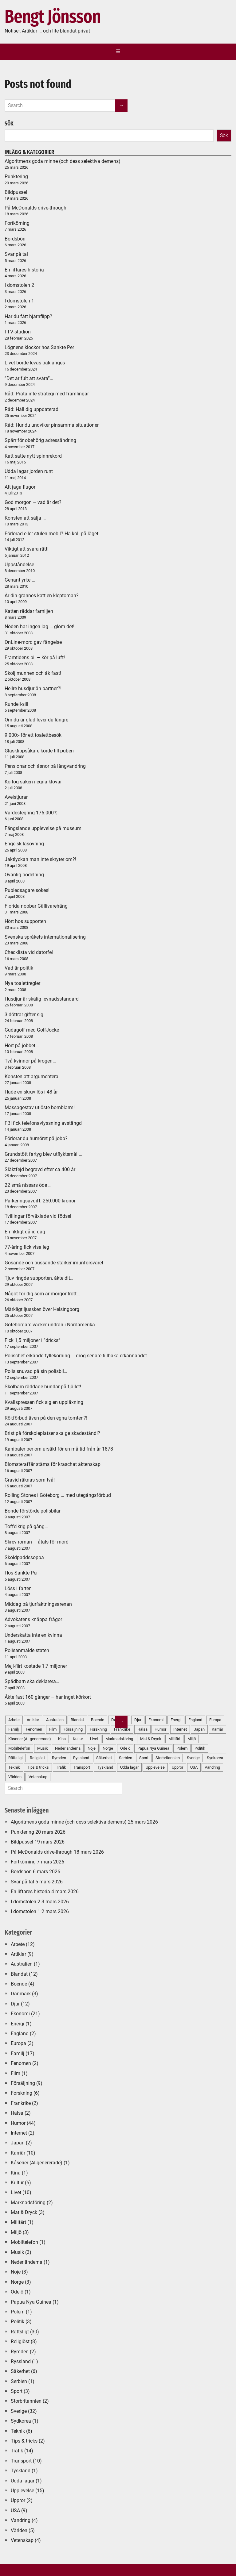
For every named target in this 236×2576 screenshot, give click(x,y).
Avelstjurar (16, 797)
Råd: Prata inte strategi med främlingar (47, 394)
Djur (137, 1719)
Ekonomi (155, 1719)
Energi (176, 1719)
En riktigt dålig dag (25, 1232)
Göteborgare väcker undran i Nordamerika (50, 1325)
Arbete (18, 1944)
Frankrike (21, 2103)
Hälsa (142, 1729)
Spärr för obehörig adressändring (40, 440)
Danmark (21, 1994)
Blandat (19, 1974)
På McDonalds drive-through (35, 208)
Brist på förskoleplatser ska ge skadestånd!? (52, 1433)
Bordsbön (15, 239)
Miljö (191, 1738)
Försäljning (23, 2083)
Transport (21, 2461)
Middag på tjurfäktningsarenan (38, 1604)
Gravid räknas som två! (30, 1480)
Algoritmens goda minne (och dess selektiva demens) (62, 161)
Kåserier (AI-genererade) (36, 2163)
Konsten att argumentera (31, 1076)
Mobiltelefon (24, 2242)
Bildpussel (16, 192)
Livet (16, 2192)
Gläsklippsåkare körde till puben (39, 751)
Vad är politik (19, 968)
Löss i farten (18, 1588)
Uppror (177, 1767)
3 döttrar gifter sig (24, 1014)
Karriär (217, 1729)
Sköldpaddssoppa (24, 1557)
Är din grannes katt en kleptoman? (42, 595)
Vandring (212, 1767)
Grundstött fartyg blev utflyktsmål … (43, 1154)
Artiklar (18, 1954)
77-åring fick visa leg (27, 1247)
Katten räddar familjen (29, 611)
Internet (180, 1729)
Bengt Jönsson (52, 17)
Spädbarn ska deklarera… (32, 1681)
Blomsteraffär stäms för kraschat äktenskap (52, 1464)
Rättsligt (20, 2332)
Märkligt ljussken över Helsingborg (42, 1309)
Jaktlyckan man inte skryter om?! (40, 859)
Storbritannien (167, 1757)
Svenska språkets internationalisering (45, 937)
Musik (17, 2252)
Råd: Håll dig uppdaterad (31, 409)
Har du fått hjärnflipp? (28, 316)
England (195, 1719)
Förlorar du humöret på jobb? (36, 1138)
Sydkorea (215, 1757)
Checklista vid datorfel (29, 952)
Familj (17, 2053)
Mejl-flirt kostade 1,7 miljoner (36, 1666)
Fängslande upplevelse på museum (43, 828)
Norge (17, 2282)
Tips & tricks (24, 2441)
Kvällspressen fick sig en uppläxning (44, 1402)
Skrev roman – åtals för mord (37, 1542)
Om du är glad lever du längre (36, 720)
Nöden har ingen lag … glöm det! (39, 626)
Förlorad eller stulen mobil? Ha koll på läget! (52, 533)
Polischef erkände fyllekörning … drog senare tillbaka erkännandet (76, 1356)
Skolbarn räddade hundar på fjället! (43, 1387)
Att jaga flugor (20, 487)
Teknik (18, 2431)
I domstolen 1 (19, 301)
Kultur (17, 2183)
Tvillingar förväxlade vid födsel (38, 1216)
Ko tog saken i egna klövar (33, 782)
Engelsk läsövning (24, 844)
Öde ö (17, 2292)
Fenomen (21, 2063)
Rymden (20, 2352)
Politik (200, 1748)
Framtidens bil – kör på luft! (35, 657)
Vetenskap (22, 2540)
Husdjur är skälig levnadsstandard (42, 999)
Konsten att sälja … (25, 518)
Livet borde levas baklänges (35, 363)
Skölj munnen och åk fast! (33, 673)
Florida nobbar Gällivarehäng (36, 906)
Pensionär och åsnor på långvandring (45, 766)
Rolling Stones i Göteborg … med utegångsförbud (58, 1495)
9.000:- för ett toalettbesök (33, 735)
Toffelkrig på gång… (26, 1526)
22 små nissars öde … (28, 1185)
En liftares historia (24, 270)
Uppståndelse (19, 564)
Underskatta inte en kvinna (33, 1635)
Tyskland (20, 2471)
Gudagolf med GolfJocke (32, 1030)
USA (194, 1767)
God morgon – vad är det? (33, 502)
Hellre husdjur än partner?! (33, 688)
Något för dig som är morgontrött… (42, 1294)
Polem (181, 1748)
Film (15, 2073)
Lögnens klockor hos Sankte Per (39, 347)
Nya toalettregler (22, 983)
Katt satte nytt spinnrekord (33, 456)
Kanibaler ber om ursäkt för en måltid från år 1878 (59, 1449)
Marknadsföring (28, 2202)
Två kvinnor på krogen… (30, 1061)
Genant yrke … (20, 580)
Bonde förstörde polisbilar (33, 1511)
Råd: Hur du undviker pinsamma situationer (52, 425)
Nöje (16, 2272)
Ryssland (21, 2361)
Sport (143, 1757)
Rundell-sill (16, 704)
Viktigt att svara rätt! (27, 549)
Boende (19, 1984)
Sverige (193, 1757)
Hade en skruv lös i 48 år (31, 1092)
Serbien (19, 2381)
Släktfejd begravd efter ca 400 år (40, 1169)
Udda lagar (129, 1767)
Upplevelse (155, 1767)
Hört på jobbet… (22, 1045)
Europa (215, 1719)
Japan (199, 1729)
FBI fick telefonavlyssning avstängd (43, 1123)
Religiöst (20, 2341)
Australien (22, 1964)
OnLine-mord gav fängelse (33, 642)
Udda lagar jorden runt (29, 471)
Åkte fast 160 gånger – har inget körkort (48, 1697)
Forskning (21, 2093)
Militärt (174, 1738)
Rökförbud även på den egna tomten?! (46, 1418)
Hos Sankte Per (21, 1573)
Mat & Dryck (150, 1738)
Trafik (17, 2451)
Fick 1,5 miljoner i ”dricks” (32, 1340)
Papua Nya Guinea (153, 1748)
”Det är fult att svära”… (29, 378)
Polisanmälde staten (27, 1650)
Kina (16, 2173)
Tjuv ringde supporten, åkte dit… (39, 1278)
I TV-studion (18, 332)
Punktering (16, 176)
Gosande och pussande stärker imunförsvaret (54, 1263)
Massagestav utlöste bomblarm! (40, 1107)
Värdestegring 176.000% (31, 813)
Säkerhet (20, 2371)
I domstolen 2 (19, 285)
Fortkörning (17, 223)
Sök (224, 135)
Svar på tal (16, 254)
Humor (160, 1729)
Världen (19, 2530)
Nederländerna (26, 2262)
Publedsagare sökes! (27, 890)
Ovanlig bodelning (24, 875)
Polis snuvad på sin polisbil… (36, 1371)
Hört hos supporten (25, 921)
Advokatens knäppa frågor (33, 1619)
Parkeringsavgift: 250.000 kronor (40, 1201)
